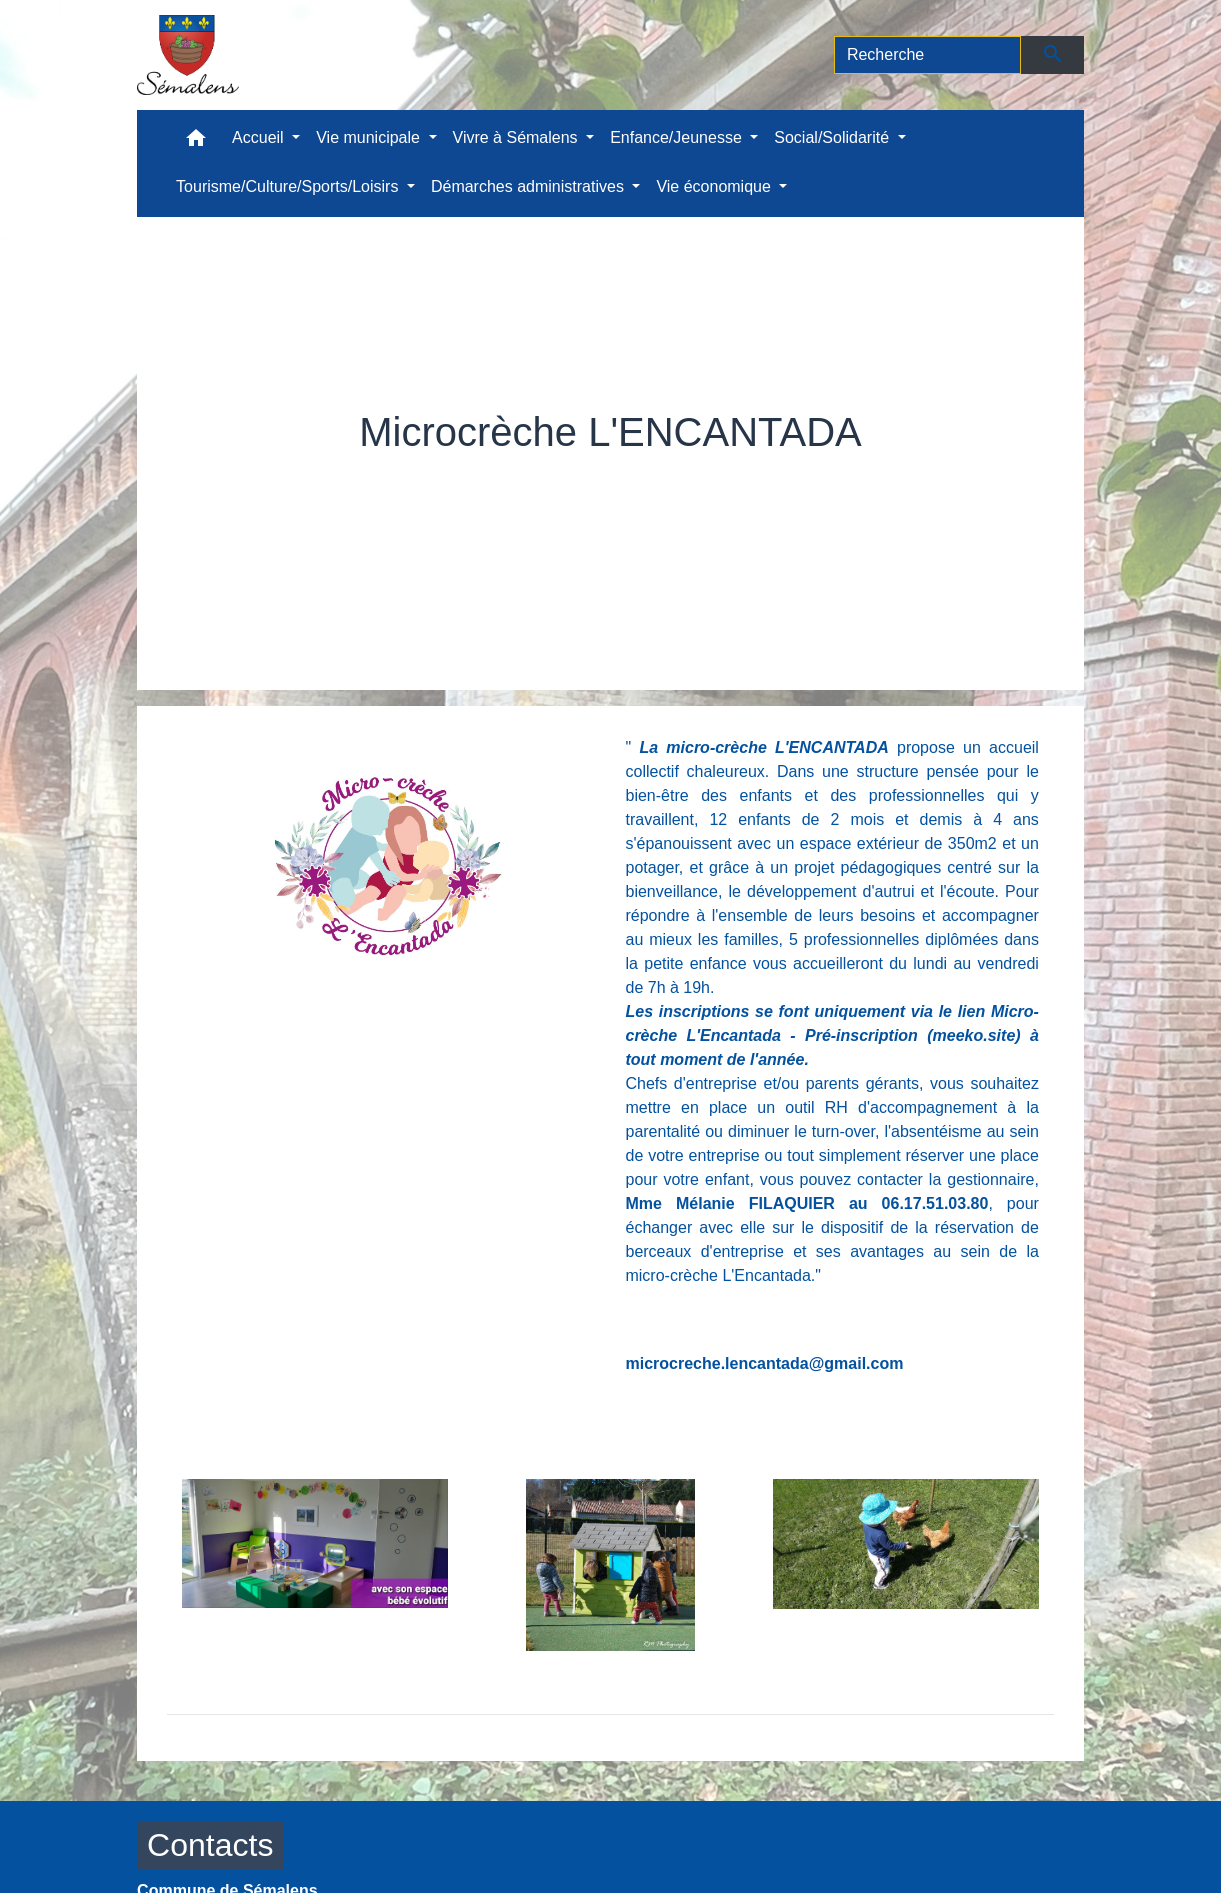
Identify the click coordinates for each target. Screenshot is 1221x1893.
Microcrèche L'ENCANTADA (816, 477)
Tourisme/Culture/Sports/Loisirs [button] (289, 186)
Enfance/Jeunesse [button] (678, 137)
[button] (196, 142)
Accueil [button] (260, 137)
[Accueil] (188, 55)
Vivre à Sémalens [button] (518, 137)
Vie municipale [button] (370, 137)
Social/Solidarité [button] (833, 137)
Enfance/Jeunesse (454, 477)
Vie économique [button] (715, 186)
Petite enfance (618, 477)
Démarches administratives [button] (529, 186)
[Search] (928, 55)
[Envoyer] (1052, 55)
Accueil (322, 477)
